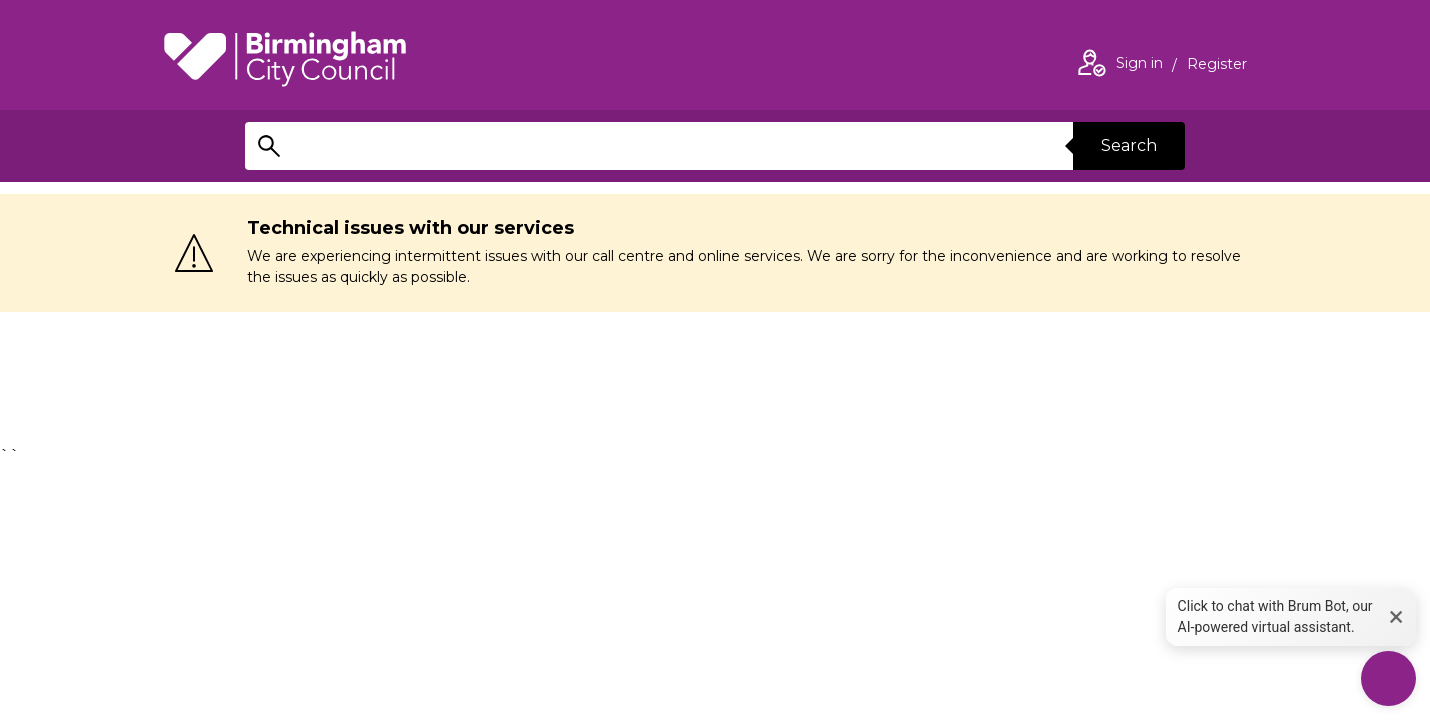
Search (1129, 145)
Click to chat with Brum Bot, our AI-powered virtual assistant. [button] (1275, 616)
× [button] (1396, 616)
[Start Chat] (1388, 678)
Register (1217, 66)
